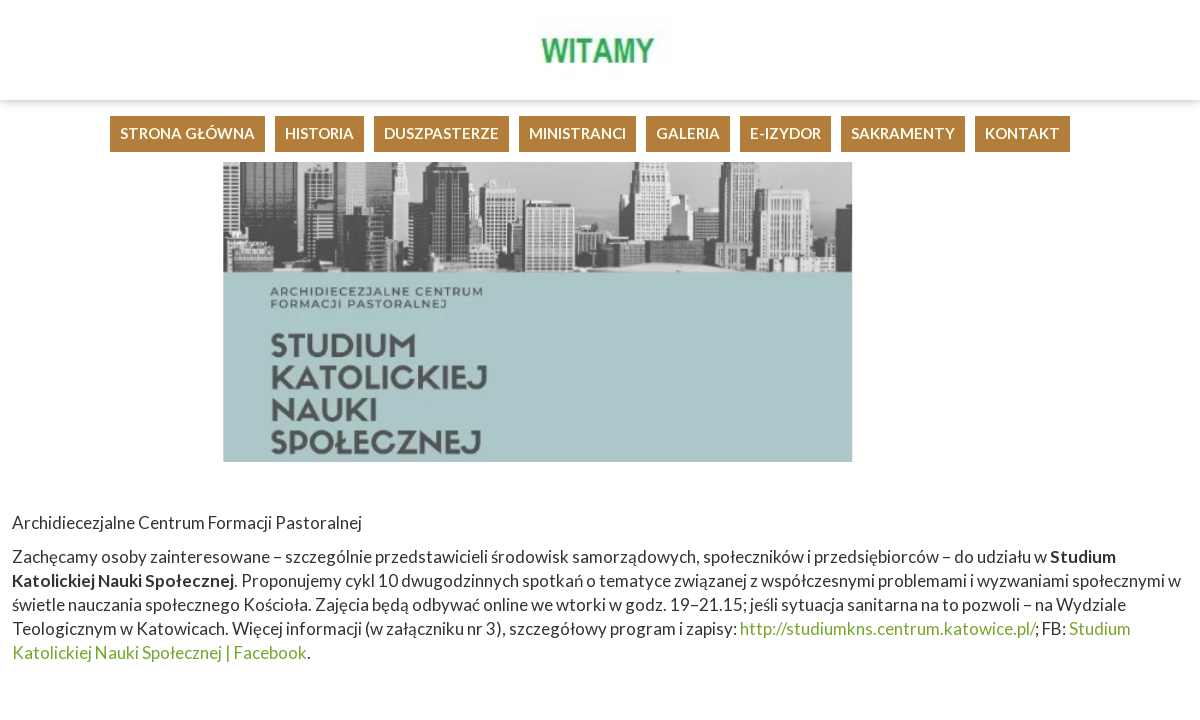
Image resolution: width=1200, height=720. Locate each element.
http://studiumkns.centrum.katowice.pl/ (887, 628)
